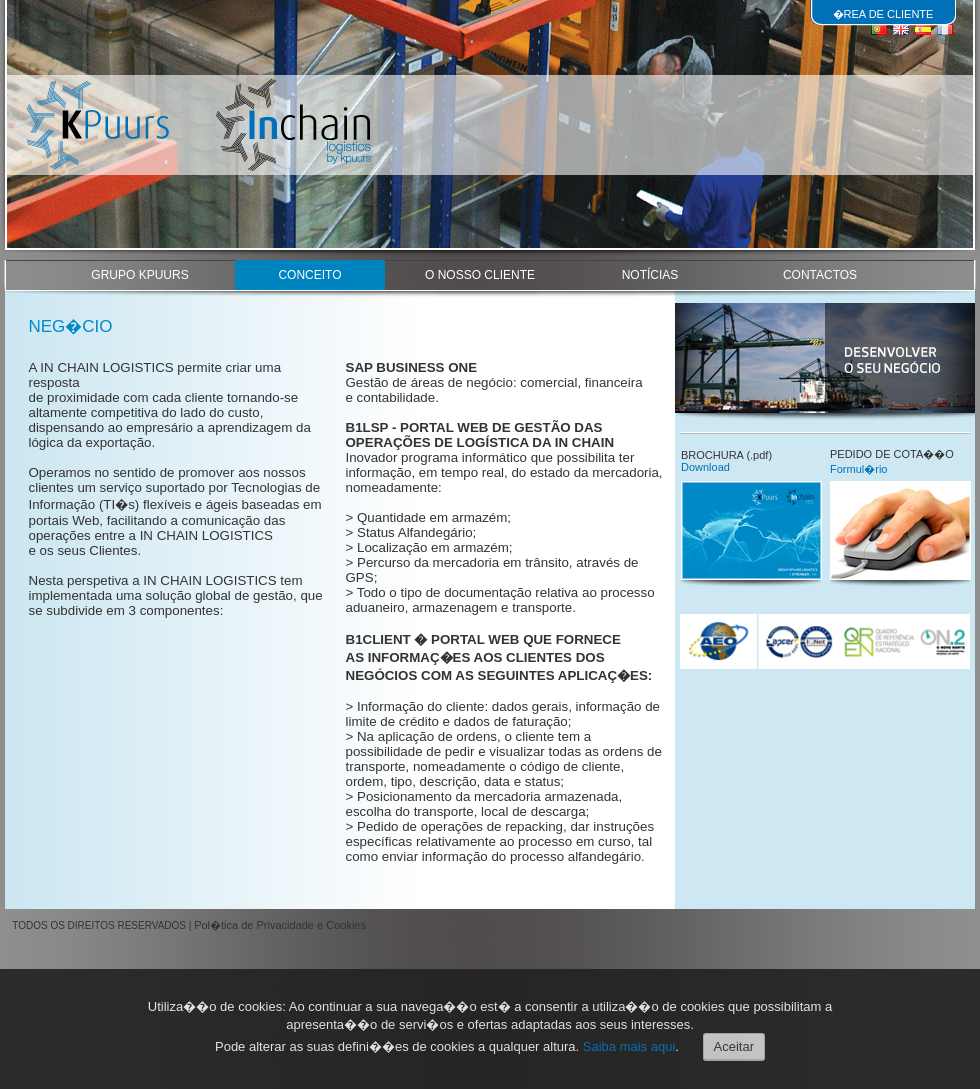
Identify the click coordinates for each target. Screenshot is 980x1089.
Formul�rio (858, 469)
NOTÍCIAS (650, 275)
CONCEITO (309, 275)
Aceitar (734, 1046)
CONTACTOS (820, 275)
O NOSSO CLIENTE (480, 275)
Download (705, 467)
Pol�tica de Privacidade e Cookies (280, 925)
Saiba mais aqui (629, 1046)
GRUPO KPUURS (139, 275)
